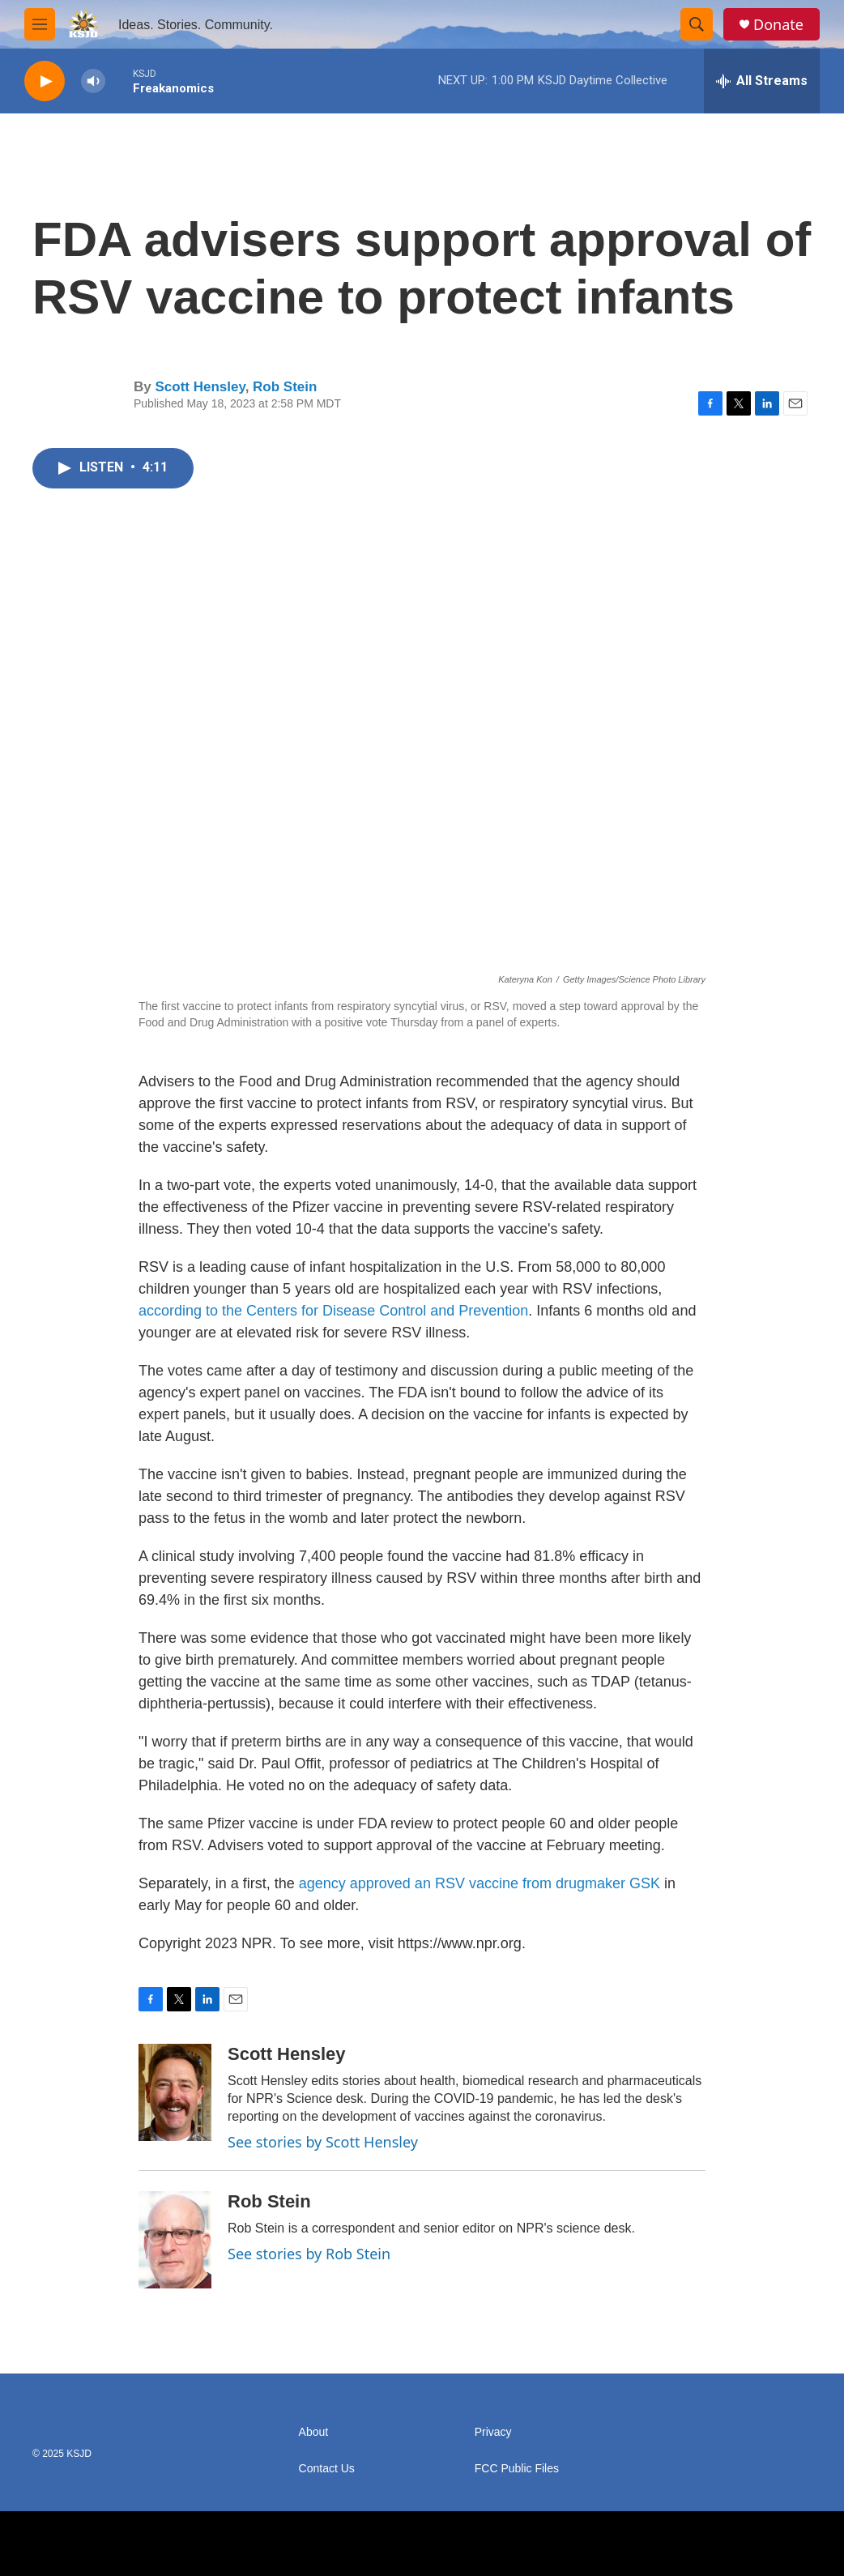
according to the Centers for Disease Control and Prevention (333, 1311)
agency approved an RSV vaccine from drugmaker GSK (479, 1883)
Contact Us (327, 2469)
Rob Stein (285, 387)
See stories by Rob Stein (309, 2253)
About (314, 2432)
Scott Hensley (200, 387)
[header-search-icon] (696, 24)
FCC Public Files (517, 2469)
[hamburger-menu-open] (39, 24)
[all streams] (762, 81)
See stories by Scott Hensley (323, 2142)
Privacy (493, 2432)
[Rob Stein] (175, 2239)
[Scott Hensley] (175, 2092)
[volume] (93, 81)
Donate (778, 24)
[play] (45, 81)
